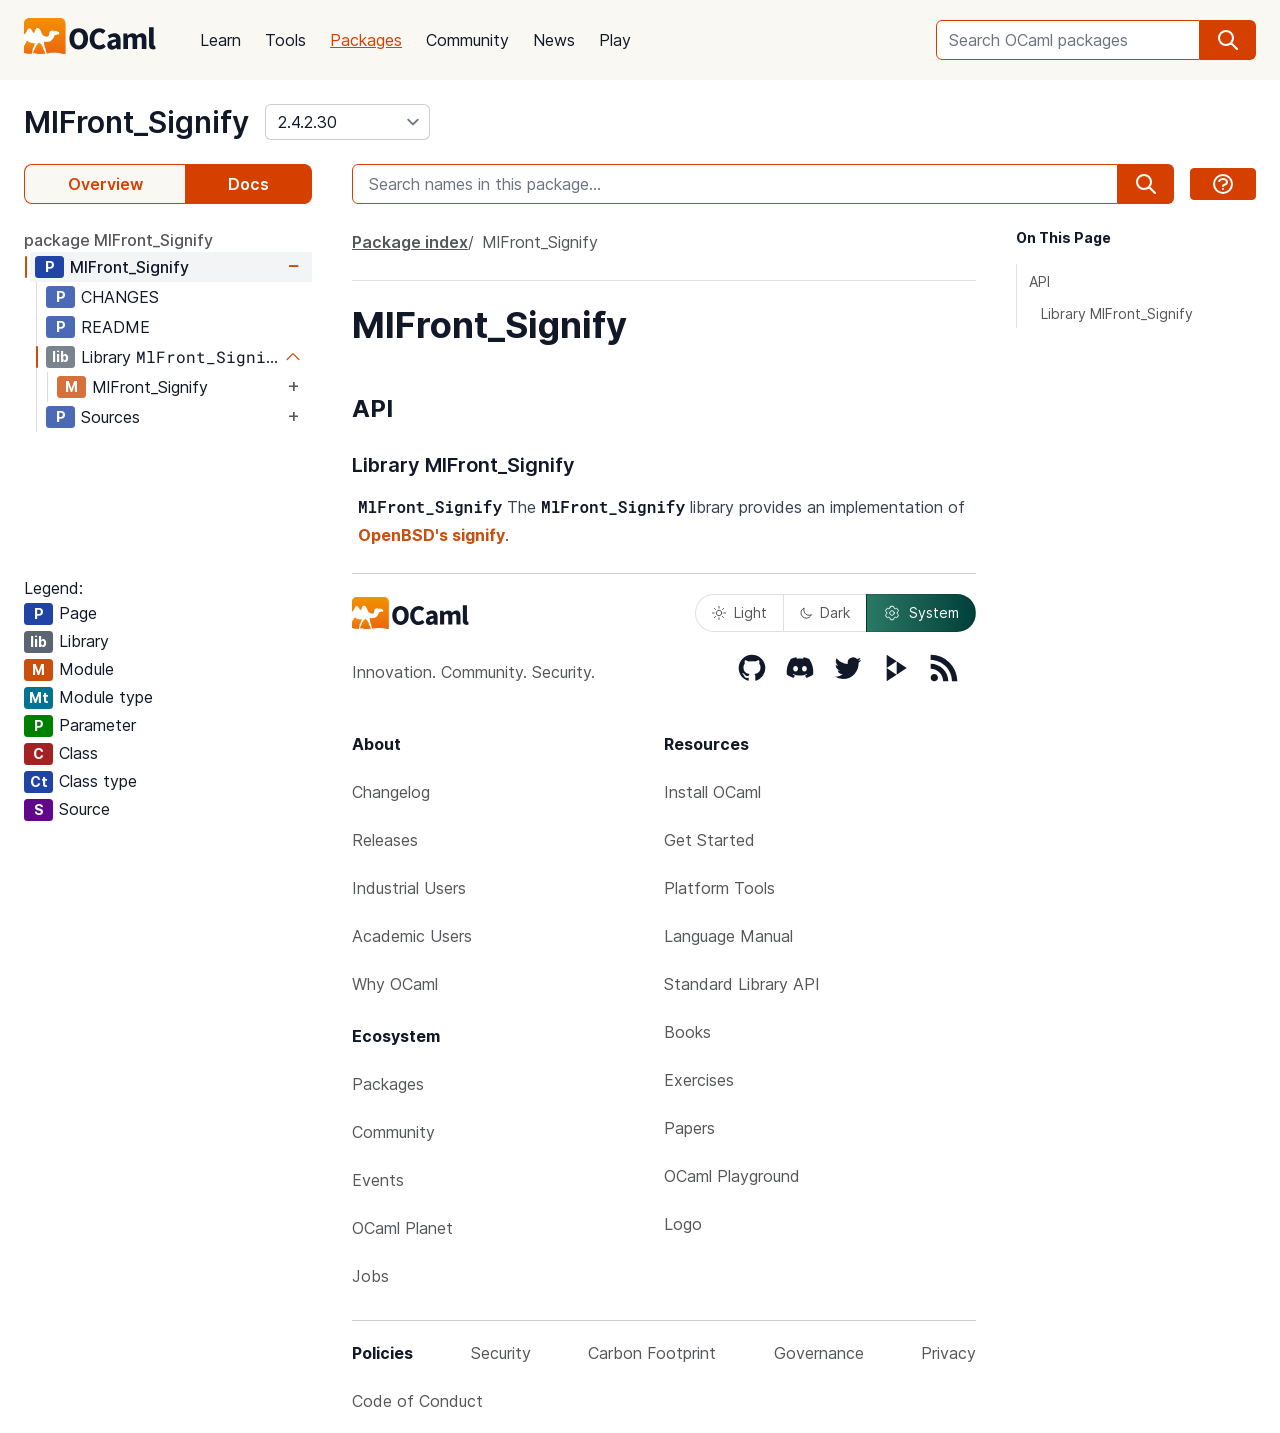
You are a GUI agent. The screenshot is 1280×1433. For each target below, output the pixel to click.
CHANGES (120, 297)
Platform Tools (719, 888)
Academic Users (412, 936)
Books (687, 1032)
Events (378, 1180)
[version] (347, 122)
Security (501, 1353)
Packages (366, 40)
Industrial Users (409, 888)
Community (467, 40)
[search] (1228, 40)
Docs (248, 184)
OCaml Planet (402, 1228)
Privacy (948, 1353)
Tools (285, 40)
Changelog (391, 792)
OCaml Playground (732, 1176)
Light (739, 612)
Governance (819, 1353)
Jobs (370, 1276)
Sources (110, 417)
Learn (220, 40)
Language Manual (728, 936)
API (1039, 281)
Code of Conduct (417, 1401)
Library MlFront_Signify (1117, 313)
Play (615, 40)
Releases (385, 840)
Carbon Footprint (652, 1353)
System (921, 613)
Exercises (699, 1080)
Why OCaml (395, 984)
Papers (689, 1128)
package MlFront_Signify (118, 240)
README (115, 327)
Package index (410, 242)
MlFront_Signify (136, 122)
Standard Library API (742, 984)
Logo (683, 1224)
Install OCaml (712, 792)
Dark (825, 612)
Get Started (709, 840)
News (554, 40)
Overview (105, 184)
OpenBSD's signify (431, 535)
